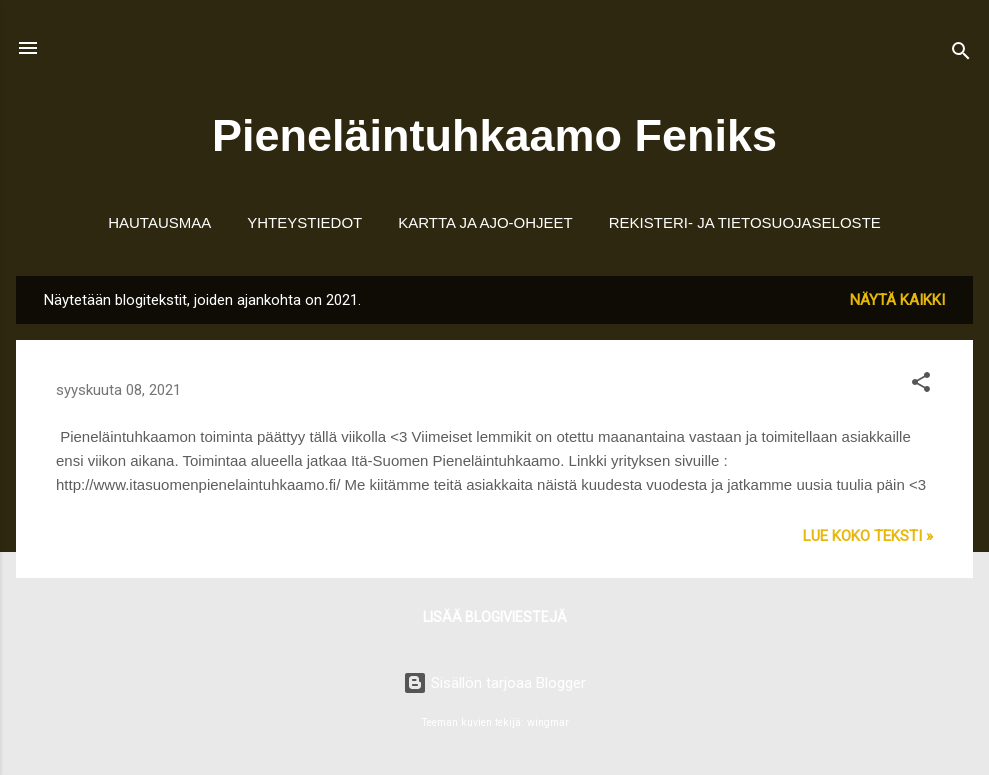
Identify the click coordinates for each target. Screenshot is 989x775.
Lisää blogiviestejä (495, 617)
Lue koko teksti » (868, 536)
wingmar (548, 722)
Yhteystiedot (304, 222)
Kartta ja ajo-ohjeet (485, 222)
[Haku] (961, 54)
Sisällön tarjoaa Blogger (494, 683)
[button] (921, 385)
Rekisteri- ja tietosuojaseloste (745, 222)
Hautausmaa (159, 222)
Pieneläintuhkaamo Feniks (494, 135)
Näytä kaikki (897, 300)
